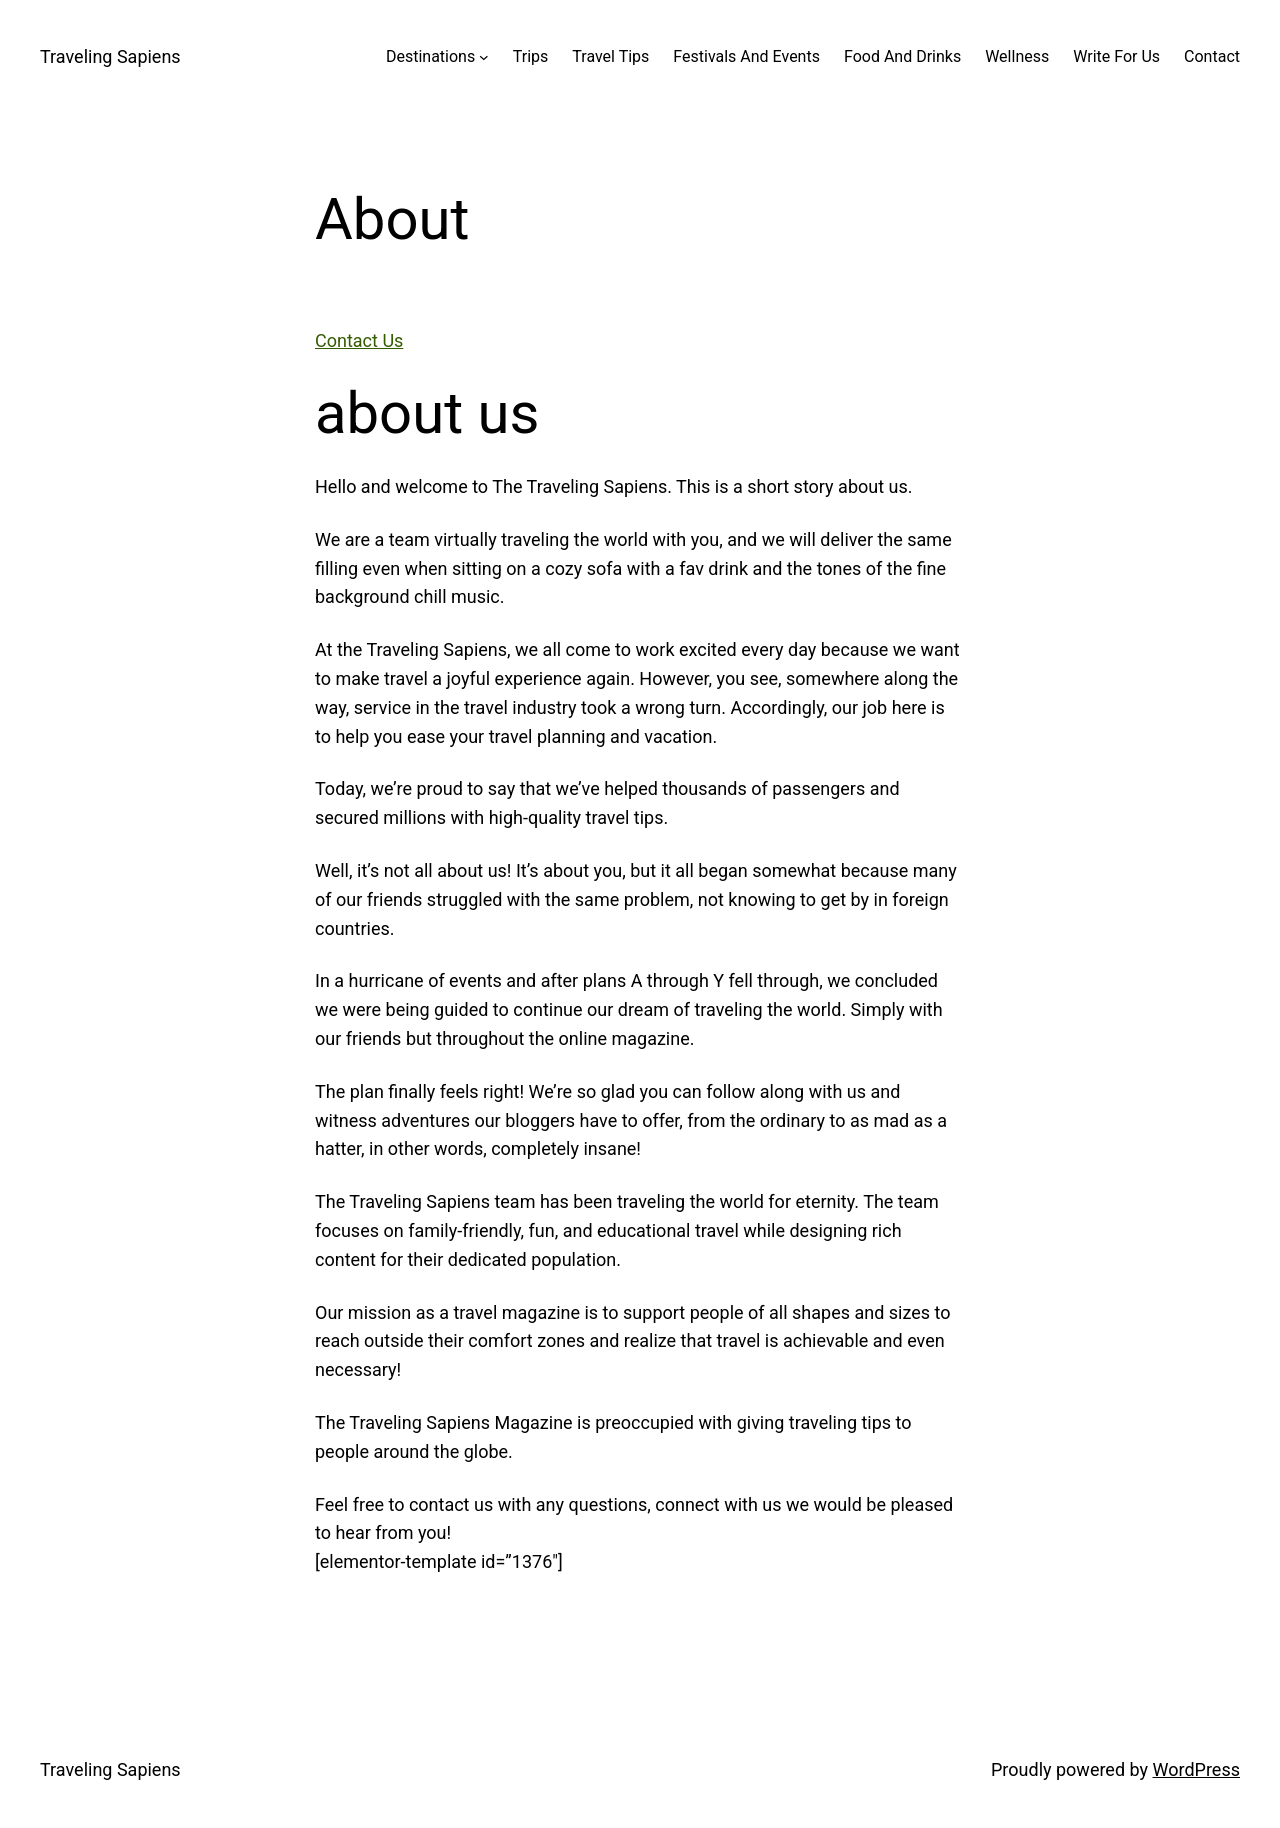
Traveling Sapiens (110, 56)
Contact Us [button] (359, 340)
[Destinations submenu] (484, 57)
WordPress (1196, 1769)
